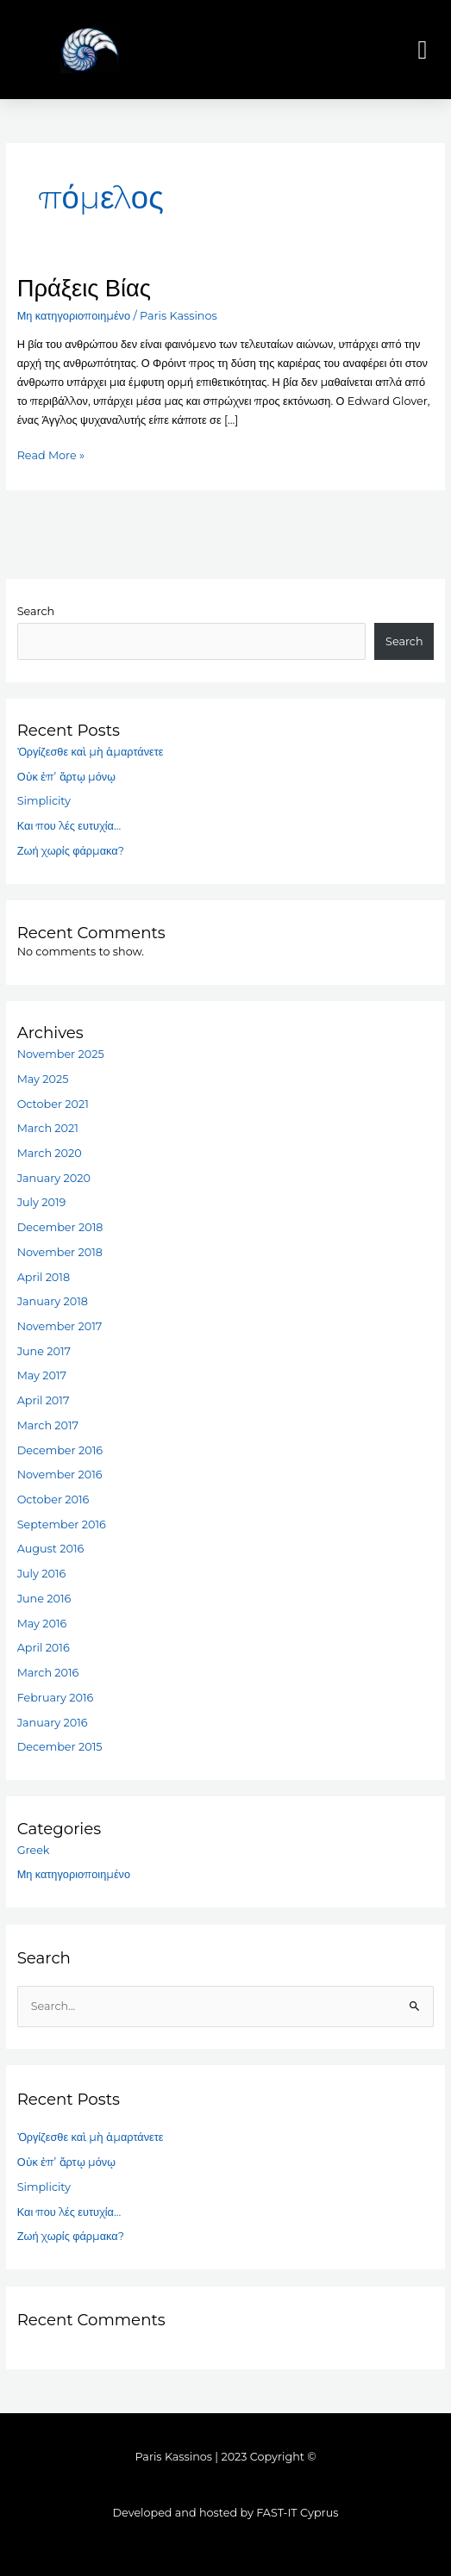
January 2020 (54, 1178)
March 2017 (47, 1425)
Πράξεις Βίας (84, 288)
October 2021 (53, 1104)
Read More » (51, 454)
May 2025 (43, 1079)
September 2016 (61, 1524)
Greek (33, 1850)
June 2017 (44, 1351)
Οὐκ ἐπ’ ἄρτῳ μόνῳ (66, 776)
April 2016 (43, 1647)
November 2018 (60, 1252)
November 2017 (60, 1326)
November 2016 (60, 1474)
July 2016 (41, 1573)
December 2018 (60, 1227)
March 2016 (48, 1672)
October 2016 (53, 1499)
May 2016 (42, 1623)
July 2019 (41, 1202)
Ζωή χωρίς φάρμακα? (70, 850)
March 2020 (49, 1153)
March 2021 (47, 1128)
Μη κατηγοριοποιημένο (73, 315)
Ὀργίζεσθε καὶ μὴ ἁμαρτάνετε (90, 751)
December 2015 (60, 1746)
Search (36, 611)
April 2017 (43, 1400)
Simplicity (44, 800)
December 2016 (60, 1450)
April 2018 (43, 1277)
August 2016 (51, 1548)
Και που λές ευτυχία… (69, 825)
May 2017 (41, 1375)
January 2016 (52, 1722)
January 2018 (52, 1301)
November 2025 (60, 1054)
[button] (422, 49)
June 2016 (44, 1598)
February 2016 (55, 1697)
